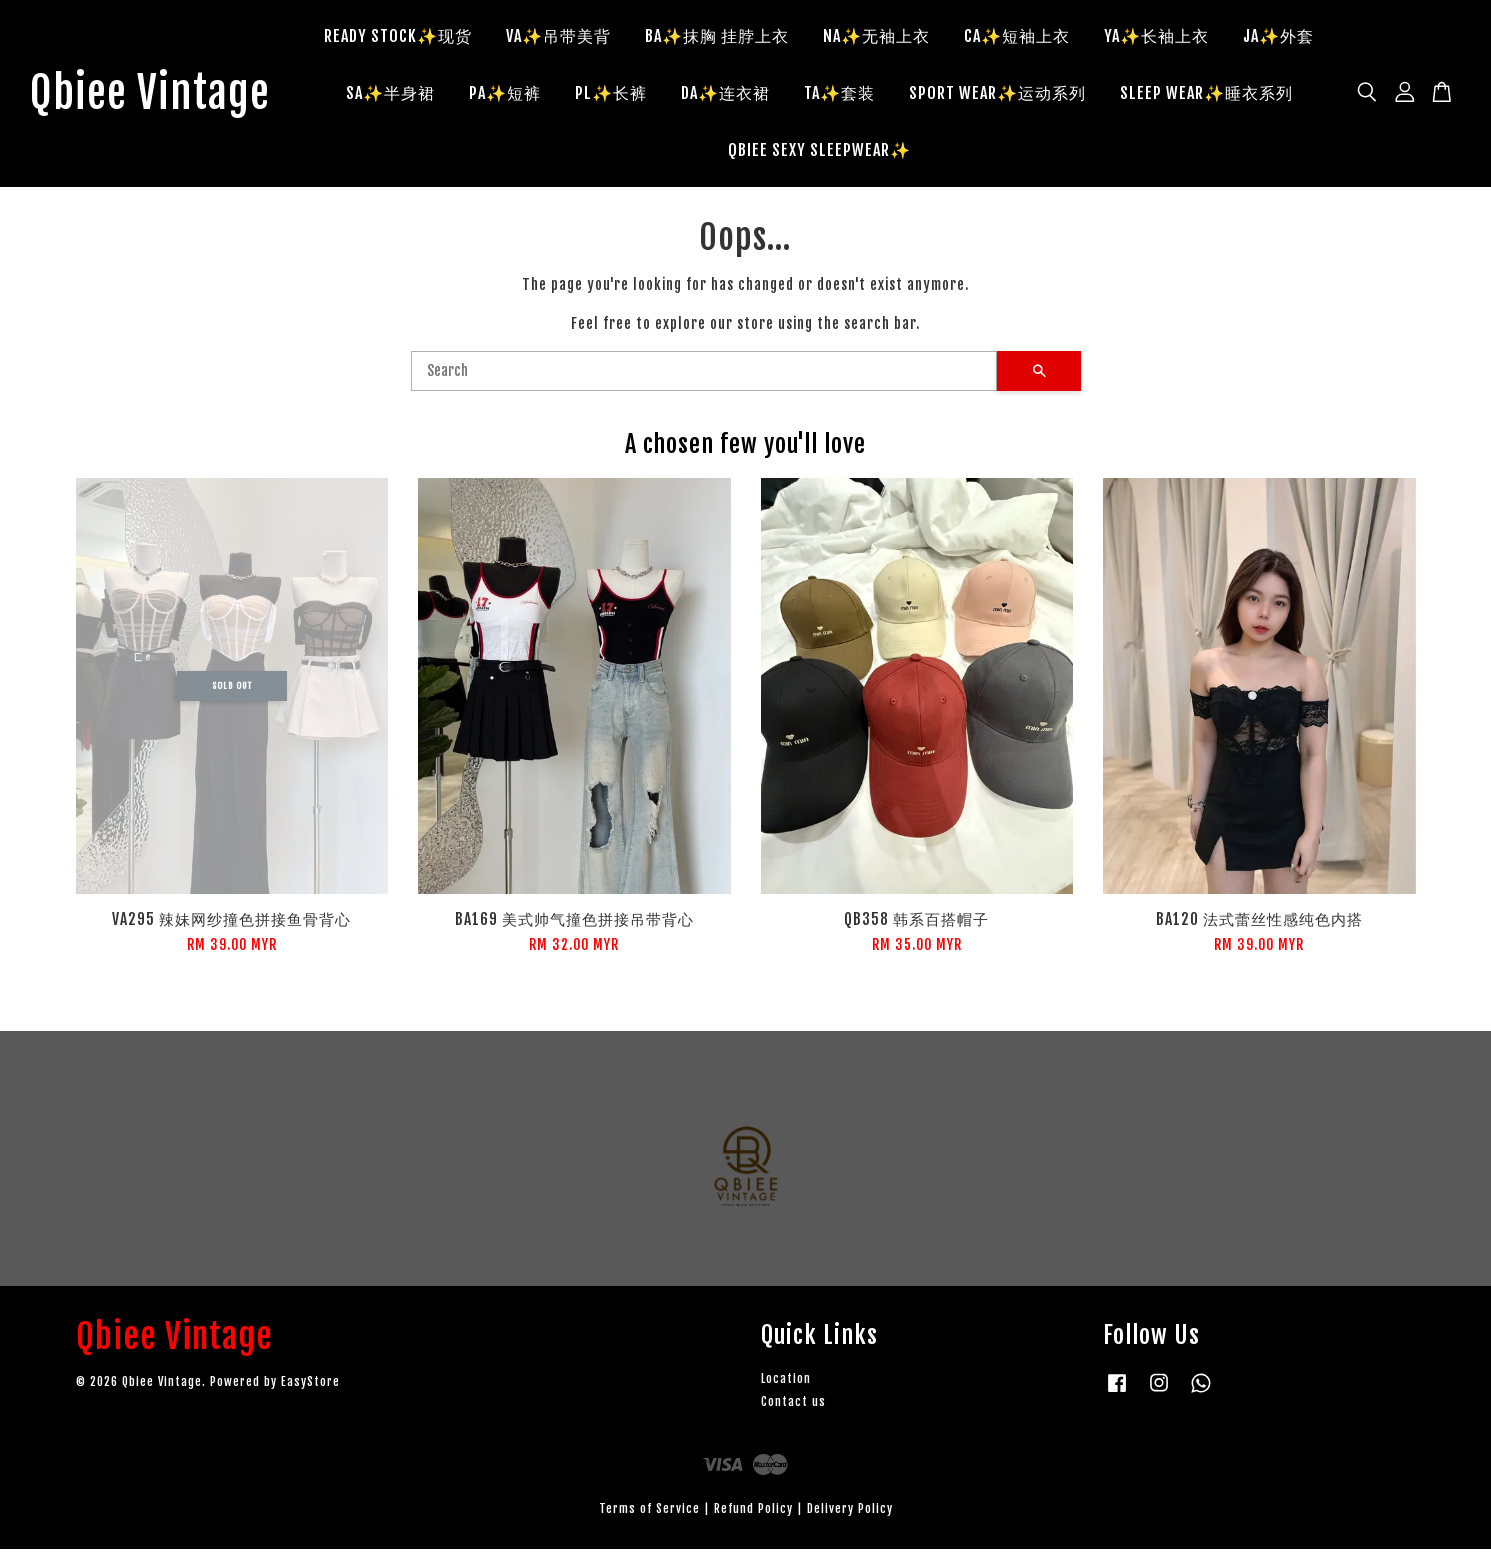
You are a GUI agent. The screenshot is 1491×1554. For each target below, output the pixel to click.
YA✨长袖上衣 (1169, 38)
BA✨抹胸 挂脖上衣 (730, 38)
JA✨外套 (1291, 38)
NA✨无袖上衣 (889, 38)
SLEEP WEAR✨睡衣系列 (1218, 95)
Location (786, 1383)
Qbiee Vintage (162, 96)
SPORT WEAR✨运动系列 (1009, 95)
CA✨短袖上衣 (1030, 38)
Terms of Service (649, 1513)
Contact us (793, 1406)
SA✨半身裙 (402, 95)
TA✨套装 (851, 95)
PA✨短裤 (517, 95)
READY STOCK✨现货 (411, 38)
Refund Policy (753, 1513)
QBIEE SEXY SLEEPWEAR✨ (831, 152)
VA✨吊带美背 (571, 38)
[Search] (704, 375)
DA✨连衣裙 (737, 95)
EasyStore (310, 1385)
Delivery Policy (850, 1513)
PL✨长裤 (623, 95)
